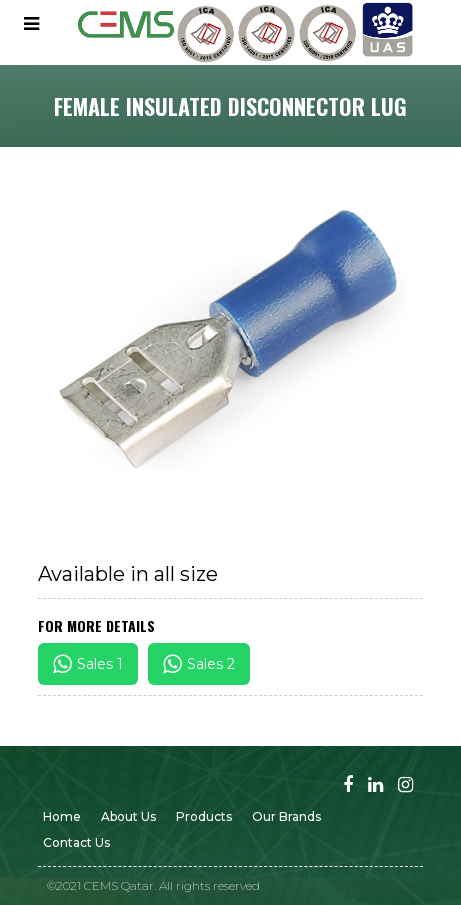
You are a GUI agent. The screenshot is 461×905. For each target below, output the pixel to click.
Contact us (76, 842)
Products (204, 816)
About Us (128, 816)
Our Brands (286, 816)
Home (62, 816)
